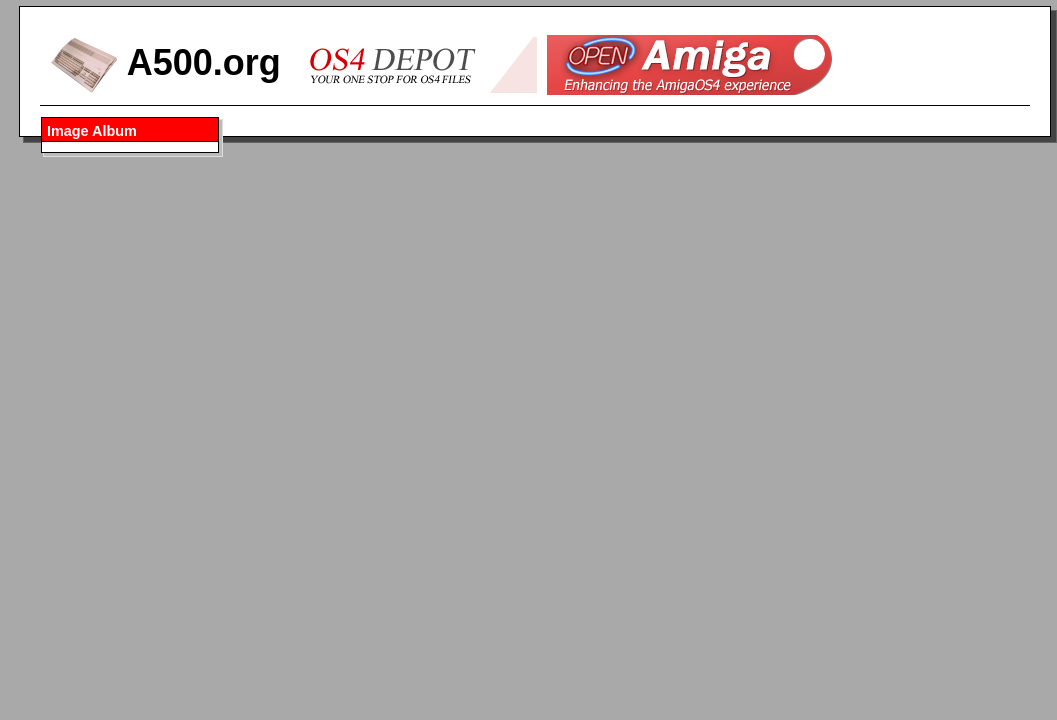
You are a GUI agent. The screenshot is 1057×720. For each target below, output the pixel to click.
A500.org (165, 62)
